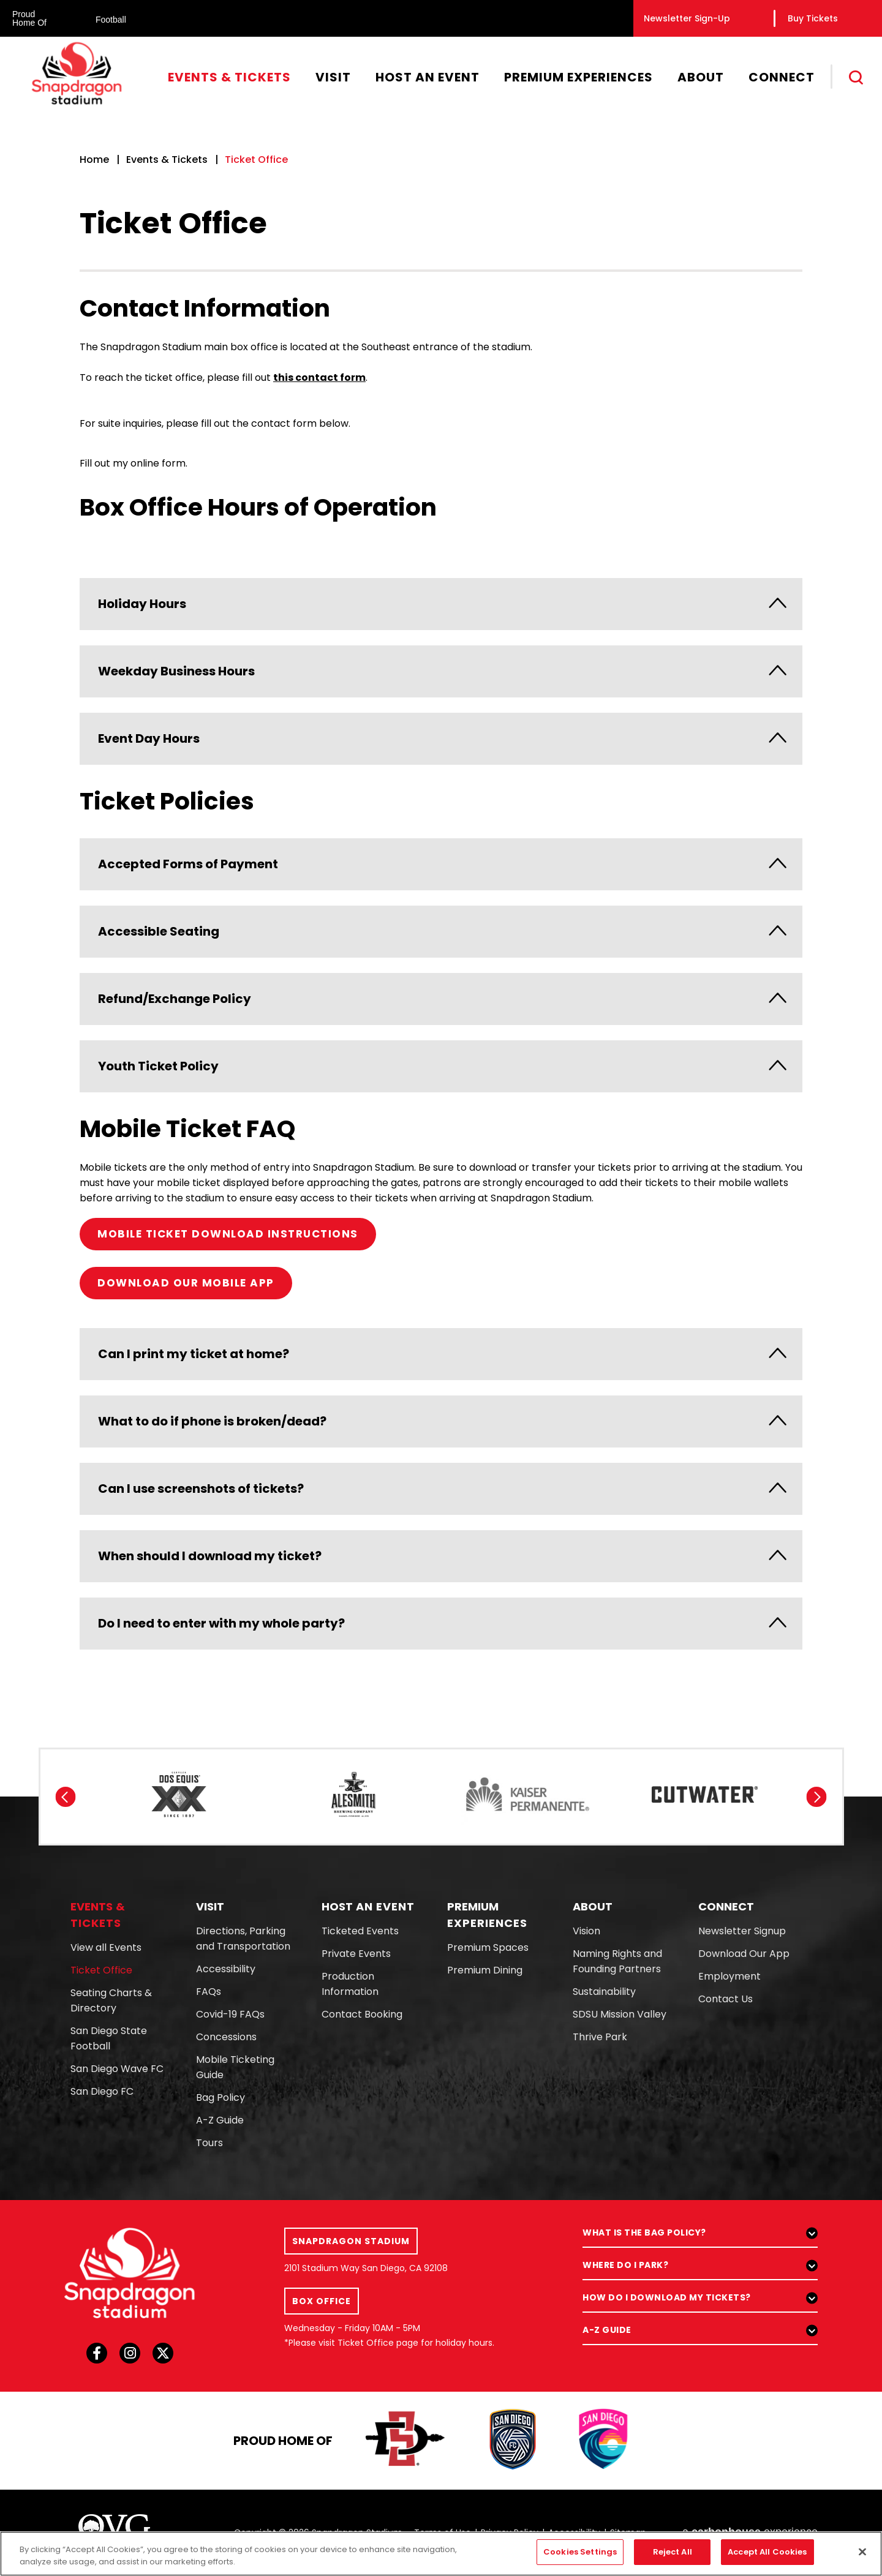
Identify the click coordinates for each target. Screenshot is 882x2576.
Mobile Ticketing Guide (235, 2067)
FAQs (208, 1992)
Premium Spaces (488, 1947)
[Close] (862, 2558)
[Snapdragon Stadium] (129, 2273)
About (700, 77)
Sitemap (628, 2532)
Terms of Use (442, 2532)
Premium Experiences (578, 77)
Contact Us (725, 1999)
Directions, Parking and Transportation (243, 1938)
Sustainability (604, 1992)
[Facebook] (96, 2356)
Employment (729, 1976)
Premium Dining (484, 1970)
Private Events (356, 1954)
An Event (368, 1906)
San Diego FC (102, 2091)
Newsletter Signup (742, 1931)
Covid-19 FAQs (230, 2014)
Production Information (350, 1984)
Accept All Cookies (767, 2559)
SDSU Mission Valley (619, 2014)
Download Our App (744, 1954)
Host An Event (427, 77)
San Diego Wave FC (117, 2069)
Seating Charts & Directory (111, 2000)
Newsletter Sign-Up (687, 18)
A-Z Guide (220, 2120)
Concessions (226, 2037)
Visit (333, 77)
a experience (750, 2532)
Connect (781, 77)
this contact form (319, 377)
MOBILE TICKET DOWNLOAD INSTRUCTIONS (227, 1233)
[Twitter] (163, 2356)
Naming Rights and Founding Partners (617, 1961)
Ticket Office (101, 1970)
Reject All (672, 2559)
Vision (586, 1931)
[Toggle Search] (856, 77)
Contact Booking (362, 2014)
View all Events (105, 1947)
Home (94, 159)
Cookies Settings (580, 2559)
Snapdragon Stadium (76, 73)
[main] (441, 852)
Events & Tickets (229, 77)
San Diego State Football (108, 2038)
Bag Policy (220, 2097)
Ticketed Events (360, 1931)
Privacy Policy (509, 2532)
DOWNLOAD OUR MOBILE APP (185, 1282)
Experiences (487, 1915)
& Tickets (98, 1915)
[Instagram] (129, 2356)
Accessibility (225, 1969)
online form (158, 463)
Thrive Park (600, 2037)
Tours (209, 2143)
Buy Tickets (813, 18)
